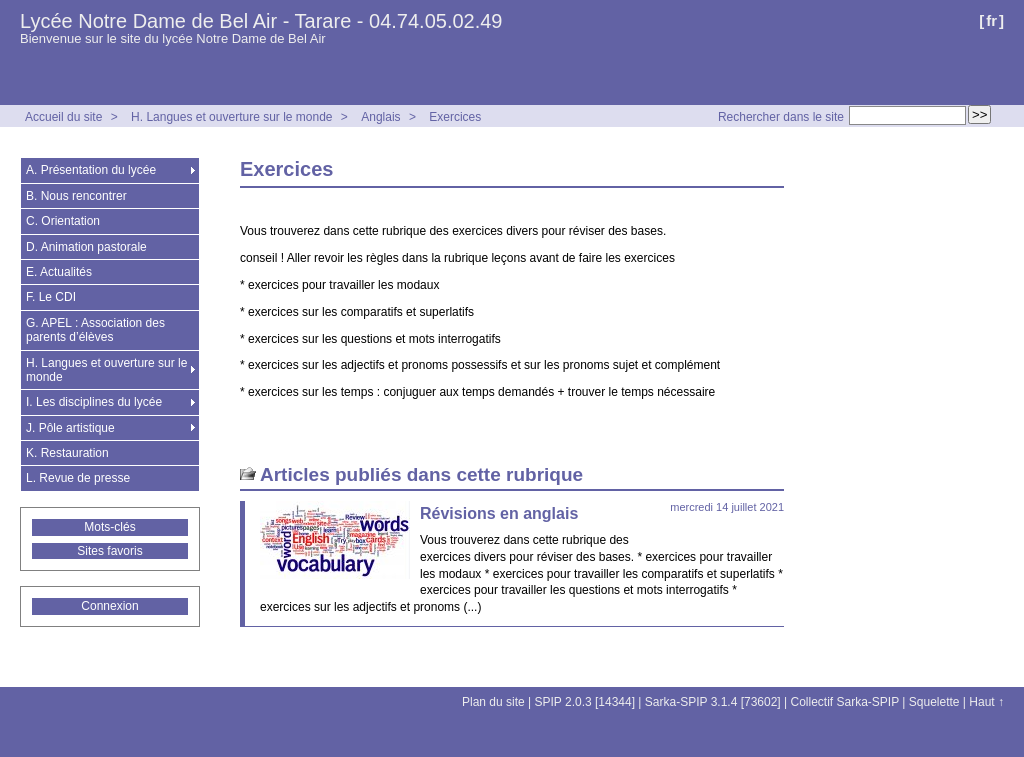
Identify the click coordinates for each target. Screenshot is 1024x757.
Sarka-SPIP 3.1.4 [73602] (713, 702)
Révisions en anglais (499, 513)
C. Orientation (63, 221)
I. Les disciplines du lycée (94, 402)
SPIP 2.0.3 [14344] (585, 702)
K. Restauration (67, 453)
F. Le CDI (51, 297)
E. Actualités (59, 272)
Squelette (934, 702)
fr (991, 20)
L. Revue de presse (78, 478)
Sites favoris (109, 551)
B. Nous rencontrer (76, 196)
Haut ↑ (986, 702)
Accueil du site (63, 117)
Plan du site (493, 702)
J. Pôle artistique (70, 428)
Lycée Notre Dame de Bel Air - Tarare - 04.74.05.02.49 (261, 21)
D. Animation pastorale (86, 247)
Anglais (380, 117)
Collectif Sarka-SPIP (845, 702)
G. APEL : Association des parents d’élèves (95, 330)
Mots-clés (109, 527)
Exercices (455, 117)
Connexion (109, 606)
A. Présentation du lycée (91, 170)
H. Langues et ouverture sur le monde (231, 117)
